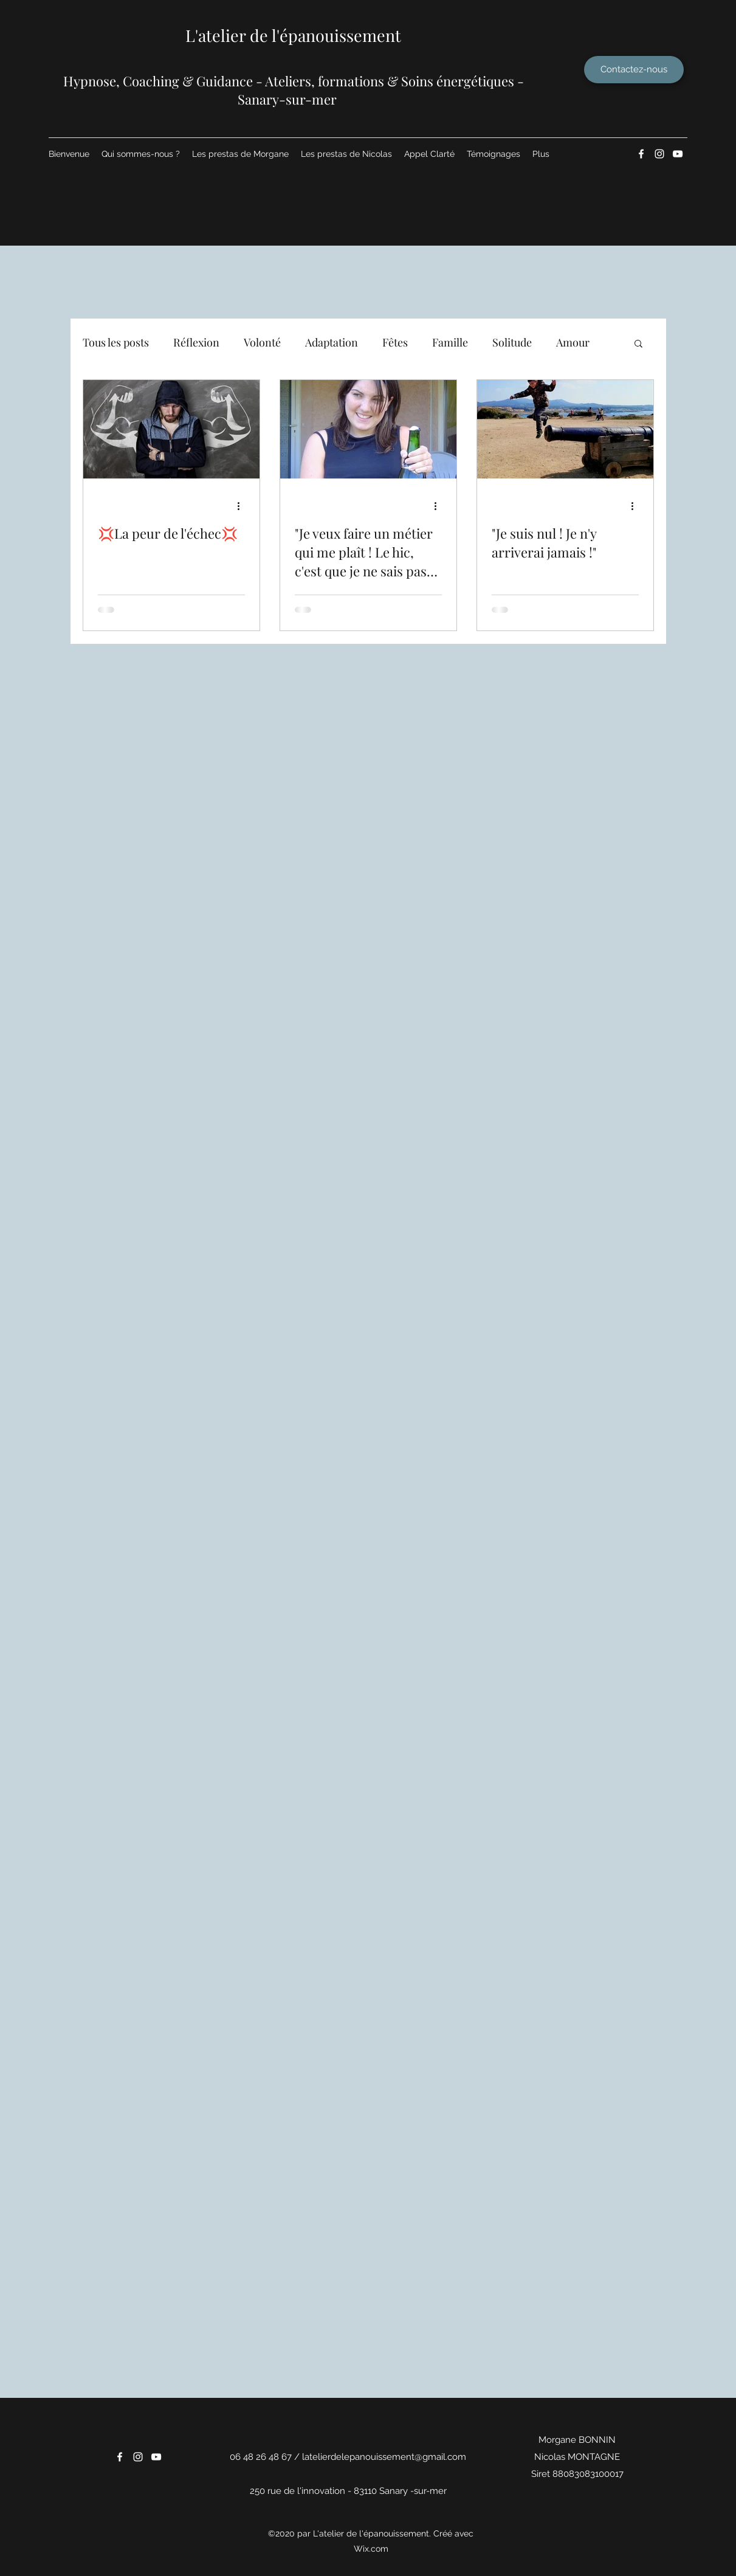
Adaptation (331, 342)
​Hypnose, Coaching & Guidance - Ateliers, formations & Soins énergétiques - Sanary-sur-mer (293, 90)
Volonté (262, 342)
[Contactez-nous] (634, 69)
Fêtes (395, 342)
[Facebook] (641, 154)
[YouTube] (678, 154)
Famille (450, 342)
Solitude (512, 342)
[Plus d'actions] (243, 506)
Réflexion (196, 342)
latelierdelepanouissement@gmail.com (384, 2456)
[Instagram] (659, 154)
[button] (638, 344)
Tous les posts (116, 342)
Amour (573, 342)
